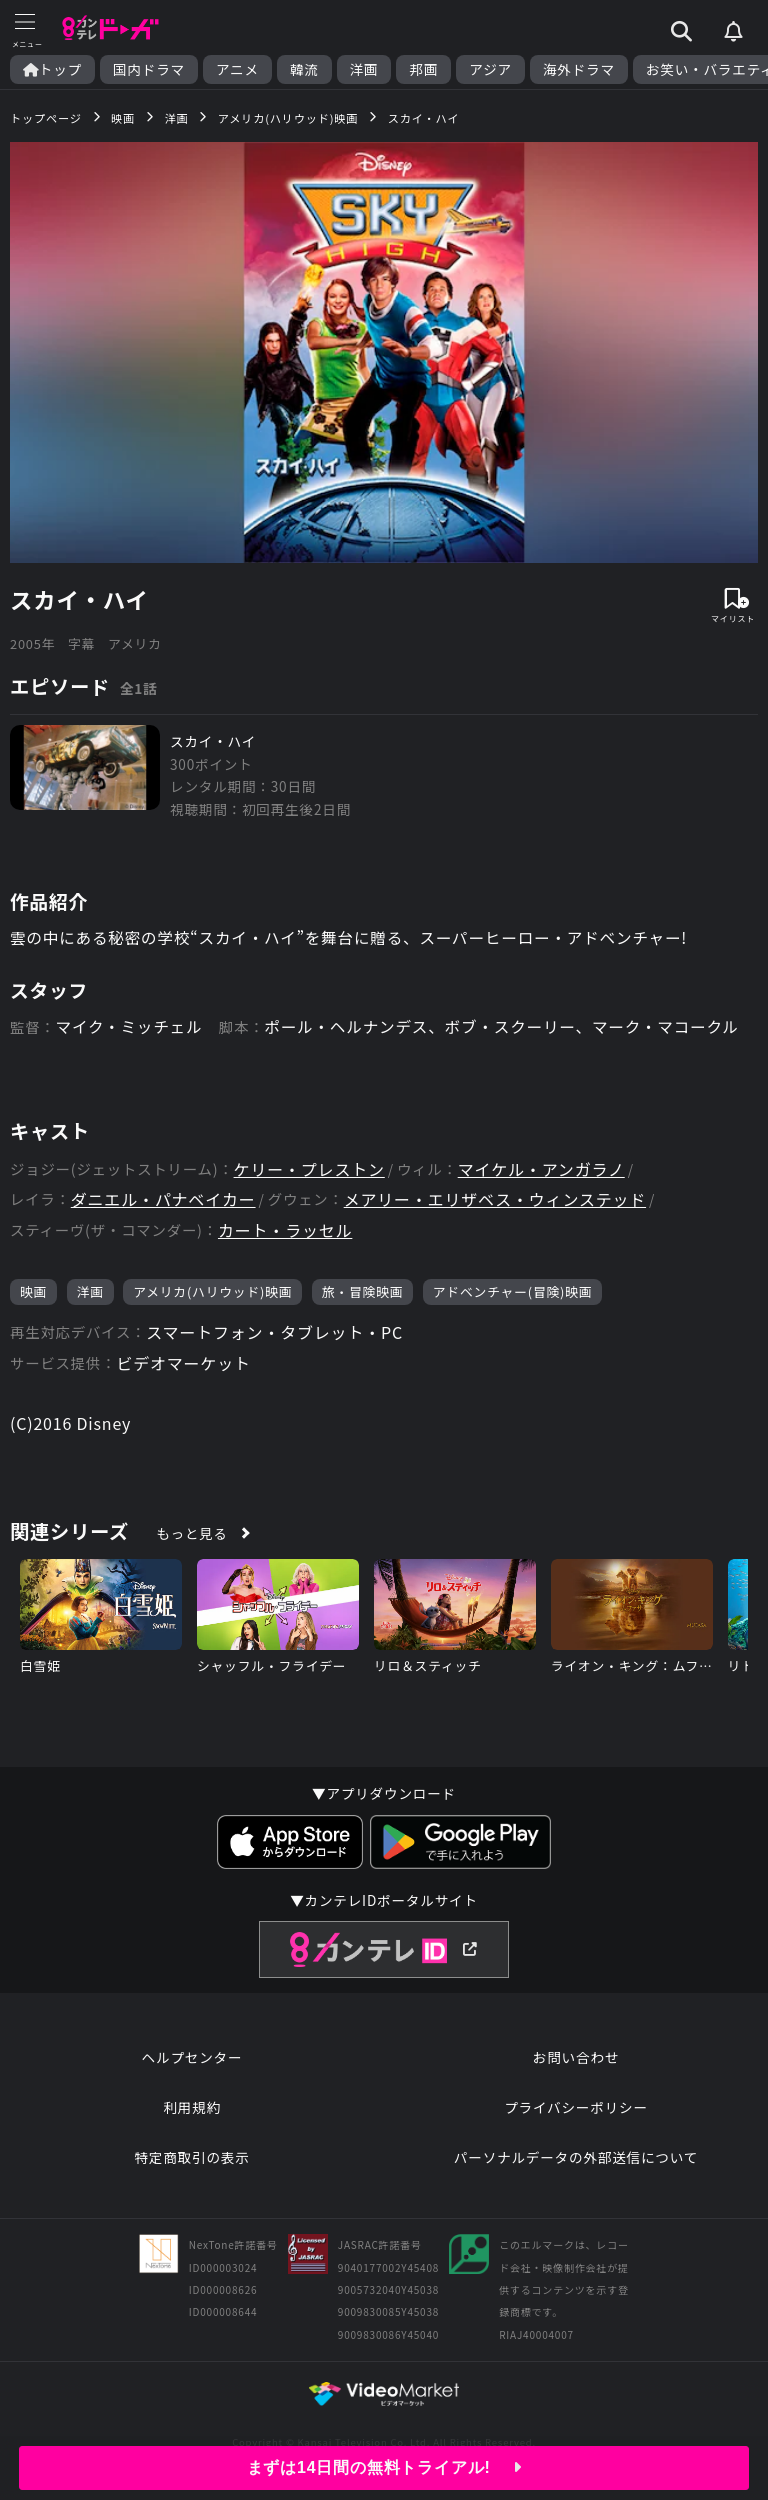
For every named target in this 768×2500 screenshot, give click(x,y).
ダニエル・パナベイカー (163, 1201)
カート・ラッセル (285, 1232)
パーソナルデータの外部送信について (576, 2159)
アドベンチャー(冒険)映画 (513, 1293)
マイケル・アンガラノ (541, 1171)
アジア (490, 69)
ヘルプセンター (192, 2059)
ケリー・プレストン (309, 1171)
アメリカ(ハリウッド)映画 (212, 1293)
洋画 (364, 69)
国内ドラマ (149, 69)
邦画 (423, 69)
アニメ (237, 69)
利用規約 (192, 2109)
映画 (33, 1293)
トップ (52, 69)
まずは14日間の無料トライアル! (384, 2467)
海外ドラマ (579, 69)
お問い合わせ (576, 2059)
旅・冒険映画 (363, 1293)
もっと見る (192, 1535)
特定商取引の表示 (191, 2159)
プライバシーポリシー (576, 2109)
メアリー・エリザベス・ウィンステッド (495, 1201)
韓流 (304, 69)
